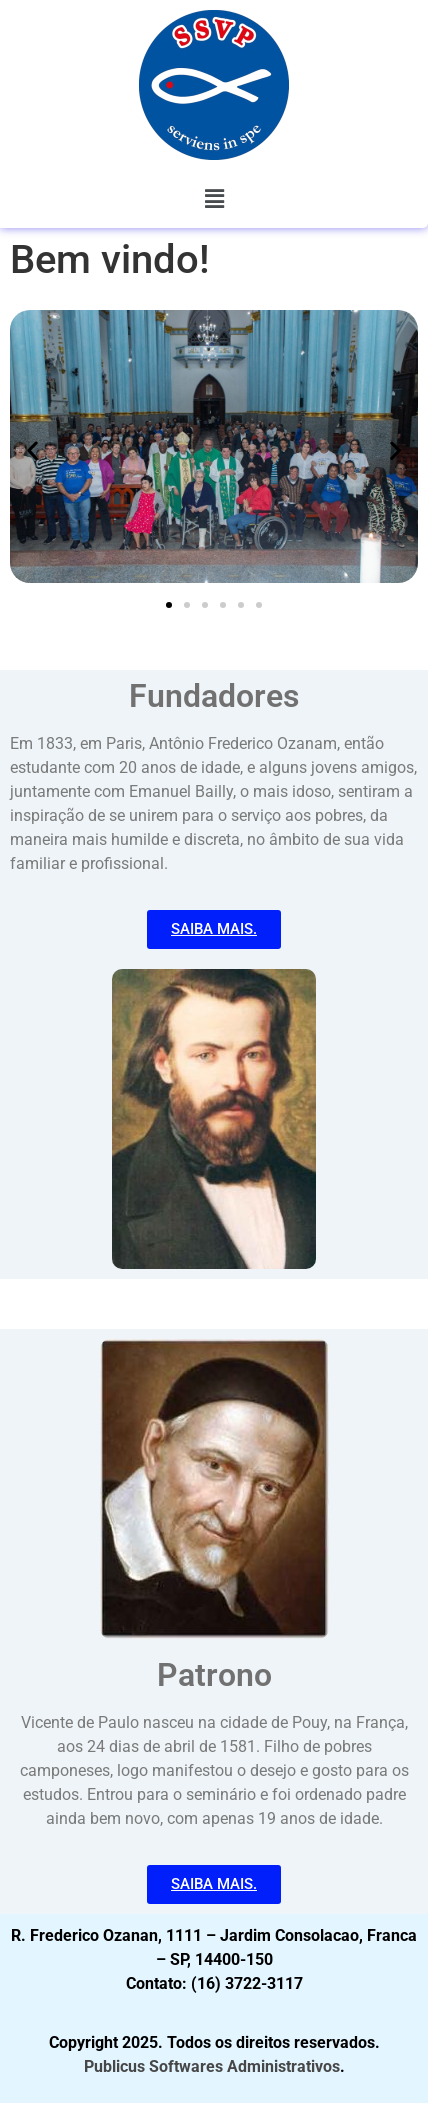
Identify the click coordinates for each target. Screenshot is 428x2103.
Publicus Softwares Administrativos (212, 2066)
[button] (214, 199)
